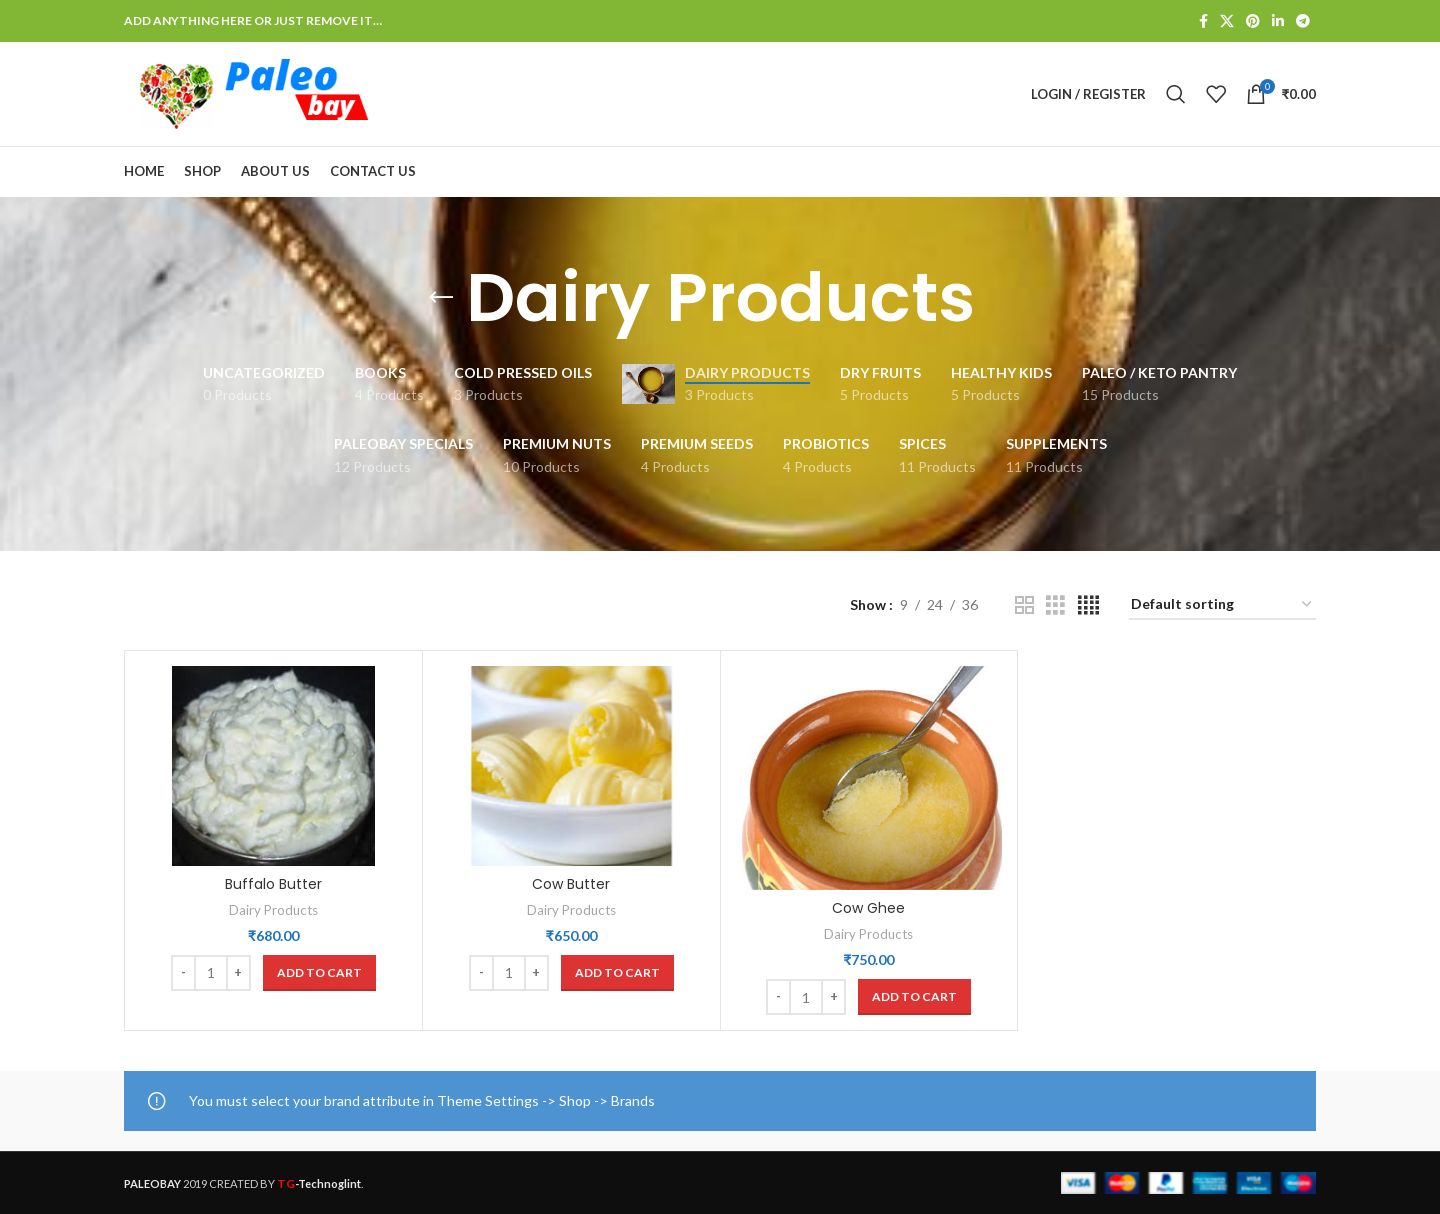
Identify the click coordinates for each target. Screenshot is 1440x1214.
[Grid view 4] (1088, 605)
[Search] (1176, 94)
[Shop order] (1222, 605)
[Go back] (441, 298)
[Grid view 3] (1055, 605)
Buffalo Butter (273, 884)
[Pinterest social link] (1253, 21)
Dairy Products (273, 910)
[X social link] (1227, 21)
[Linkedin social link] (1278, 21)
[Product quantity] (211, 973)
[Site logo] (249, 92)
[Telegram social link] (1303, 21)
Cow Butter (571, 884)
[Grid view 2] (1024, 605)
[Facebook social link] (1203, 21)
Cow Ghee (868, 908)
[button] (319, 973)
